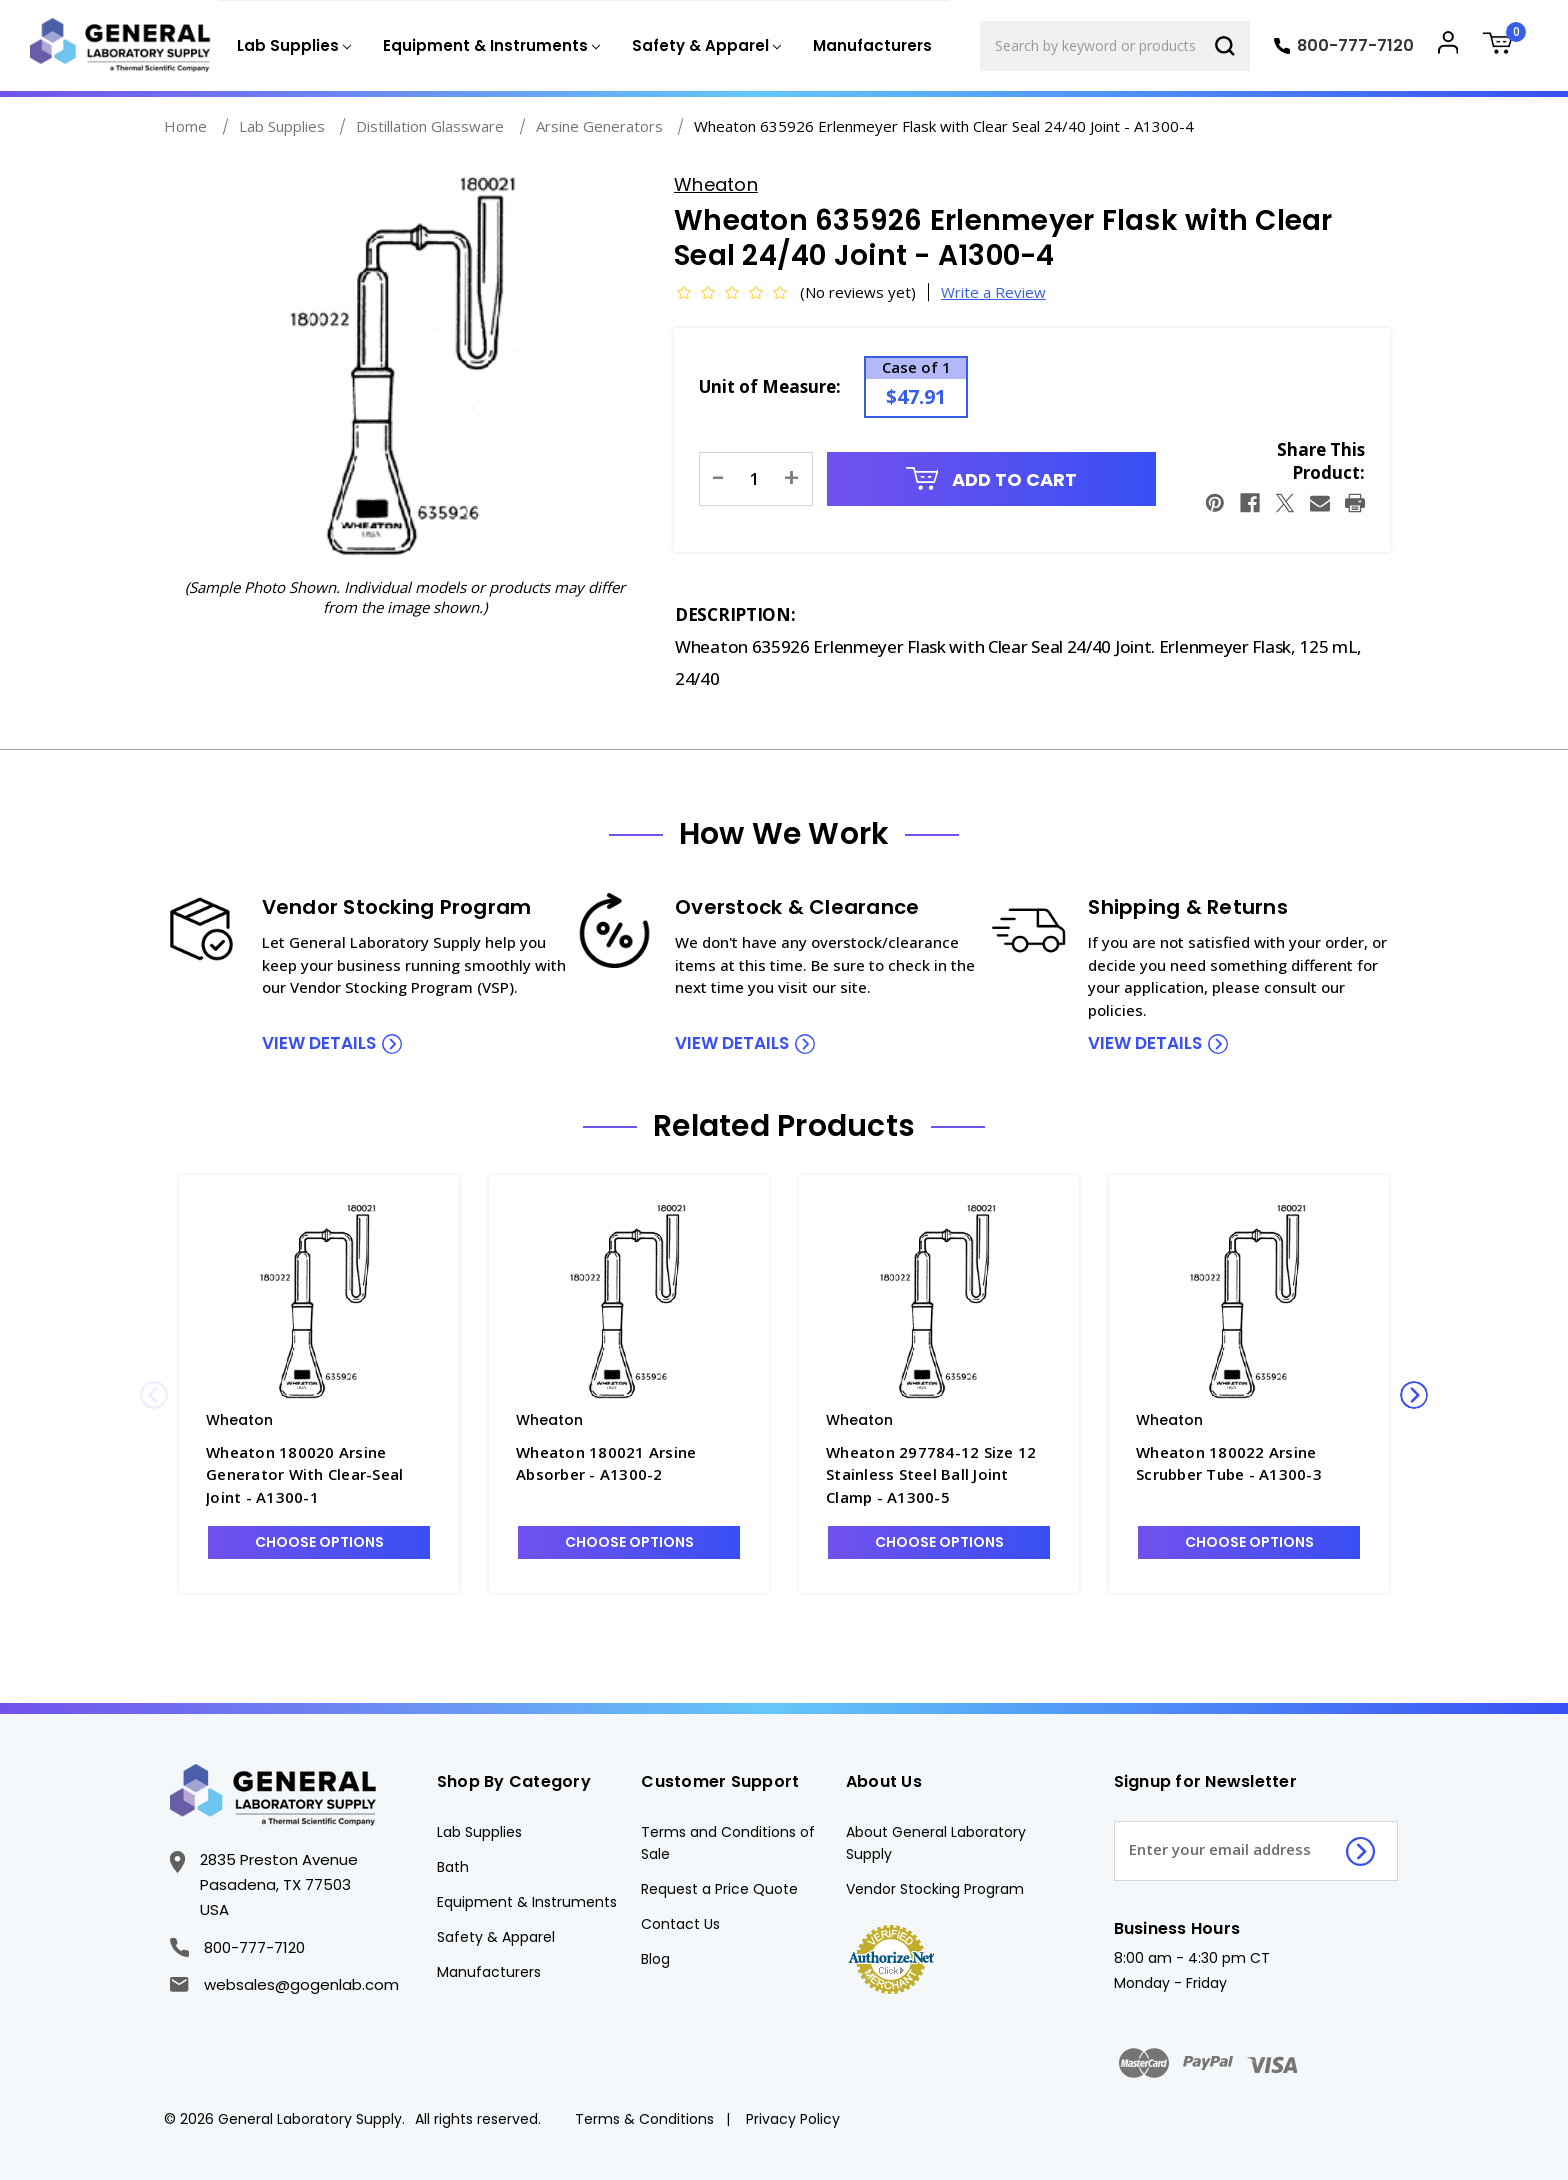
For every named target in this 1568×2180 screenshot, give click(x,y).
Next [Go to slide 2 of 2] (1414, 1395)
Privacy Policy (793, 2119)
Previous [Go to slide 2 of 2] (154, 1395)
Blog (655, 1959)
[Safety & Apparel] (704, 46)
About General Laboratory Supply (936, 1843)
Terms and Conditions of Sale (728, 1843)
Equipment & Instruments (527, 1902)
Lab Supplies (479, 1832)
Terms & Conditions (644, 2119)
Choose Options (319, 1542)
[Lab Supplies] (292, 46)
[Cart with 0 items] (1505, 45)
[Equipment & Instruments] (489, 46)
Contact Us (680, 1924)
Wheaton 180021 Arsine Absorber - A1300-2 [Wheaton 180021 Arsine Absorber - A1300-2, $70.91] (606, 1463)
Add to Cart (992, 479)
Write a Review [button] (993, 292)
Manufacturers (872, 45)
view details (319, 1043)
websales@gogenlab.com (284, 1984)
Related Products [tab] (784, 1126)
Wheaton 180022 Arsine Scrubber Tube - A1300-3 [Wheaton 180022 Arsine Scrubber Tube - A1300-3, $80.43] (1229, 1463)
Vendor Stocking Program (935, 1889)
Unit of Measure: (770, 386)
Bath (453, 1867)
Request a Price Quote (719, 1889)
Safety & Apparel (496, 1937)
